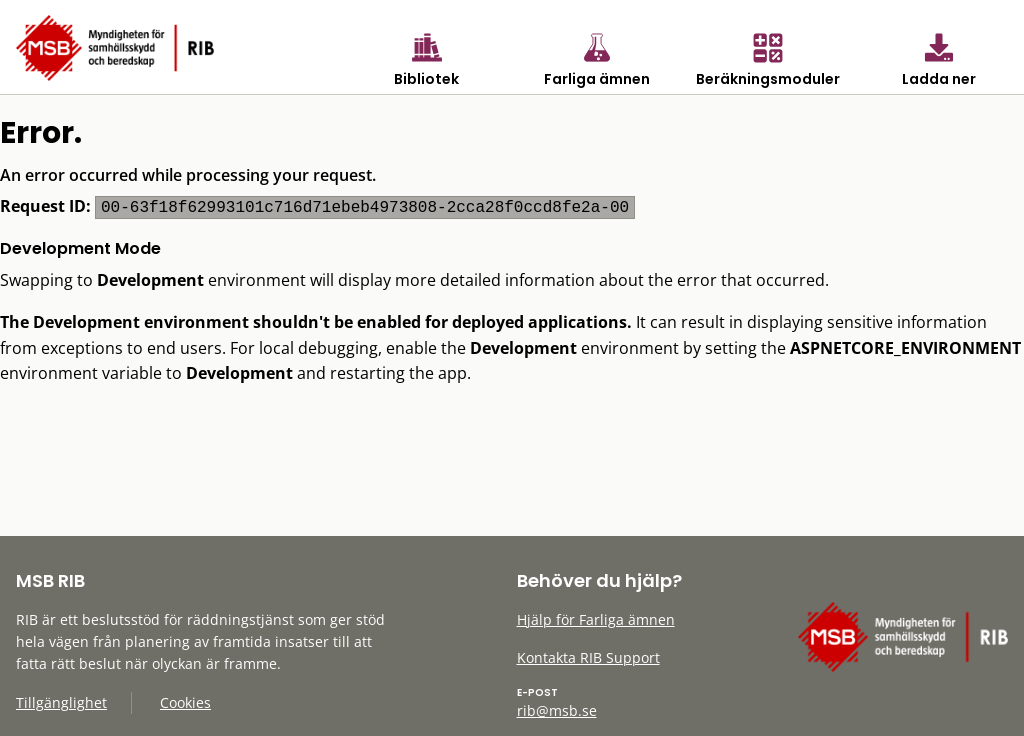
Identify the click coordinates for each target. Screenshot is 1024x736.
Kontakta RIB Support (588, 657)
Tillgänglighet (61, 702)
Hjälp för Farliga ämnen (596, 619)
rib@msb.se (557, 710)
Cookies (185, 702)
